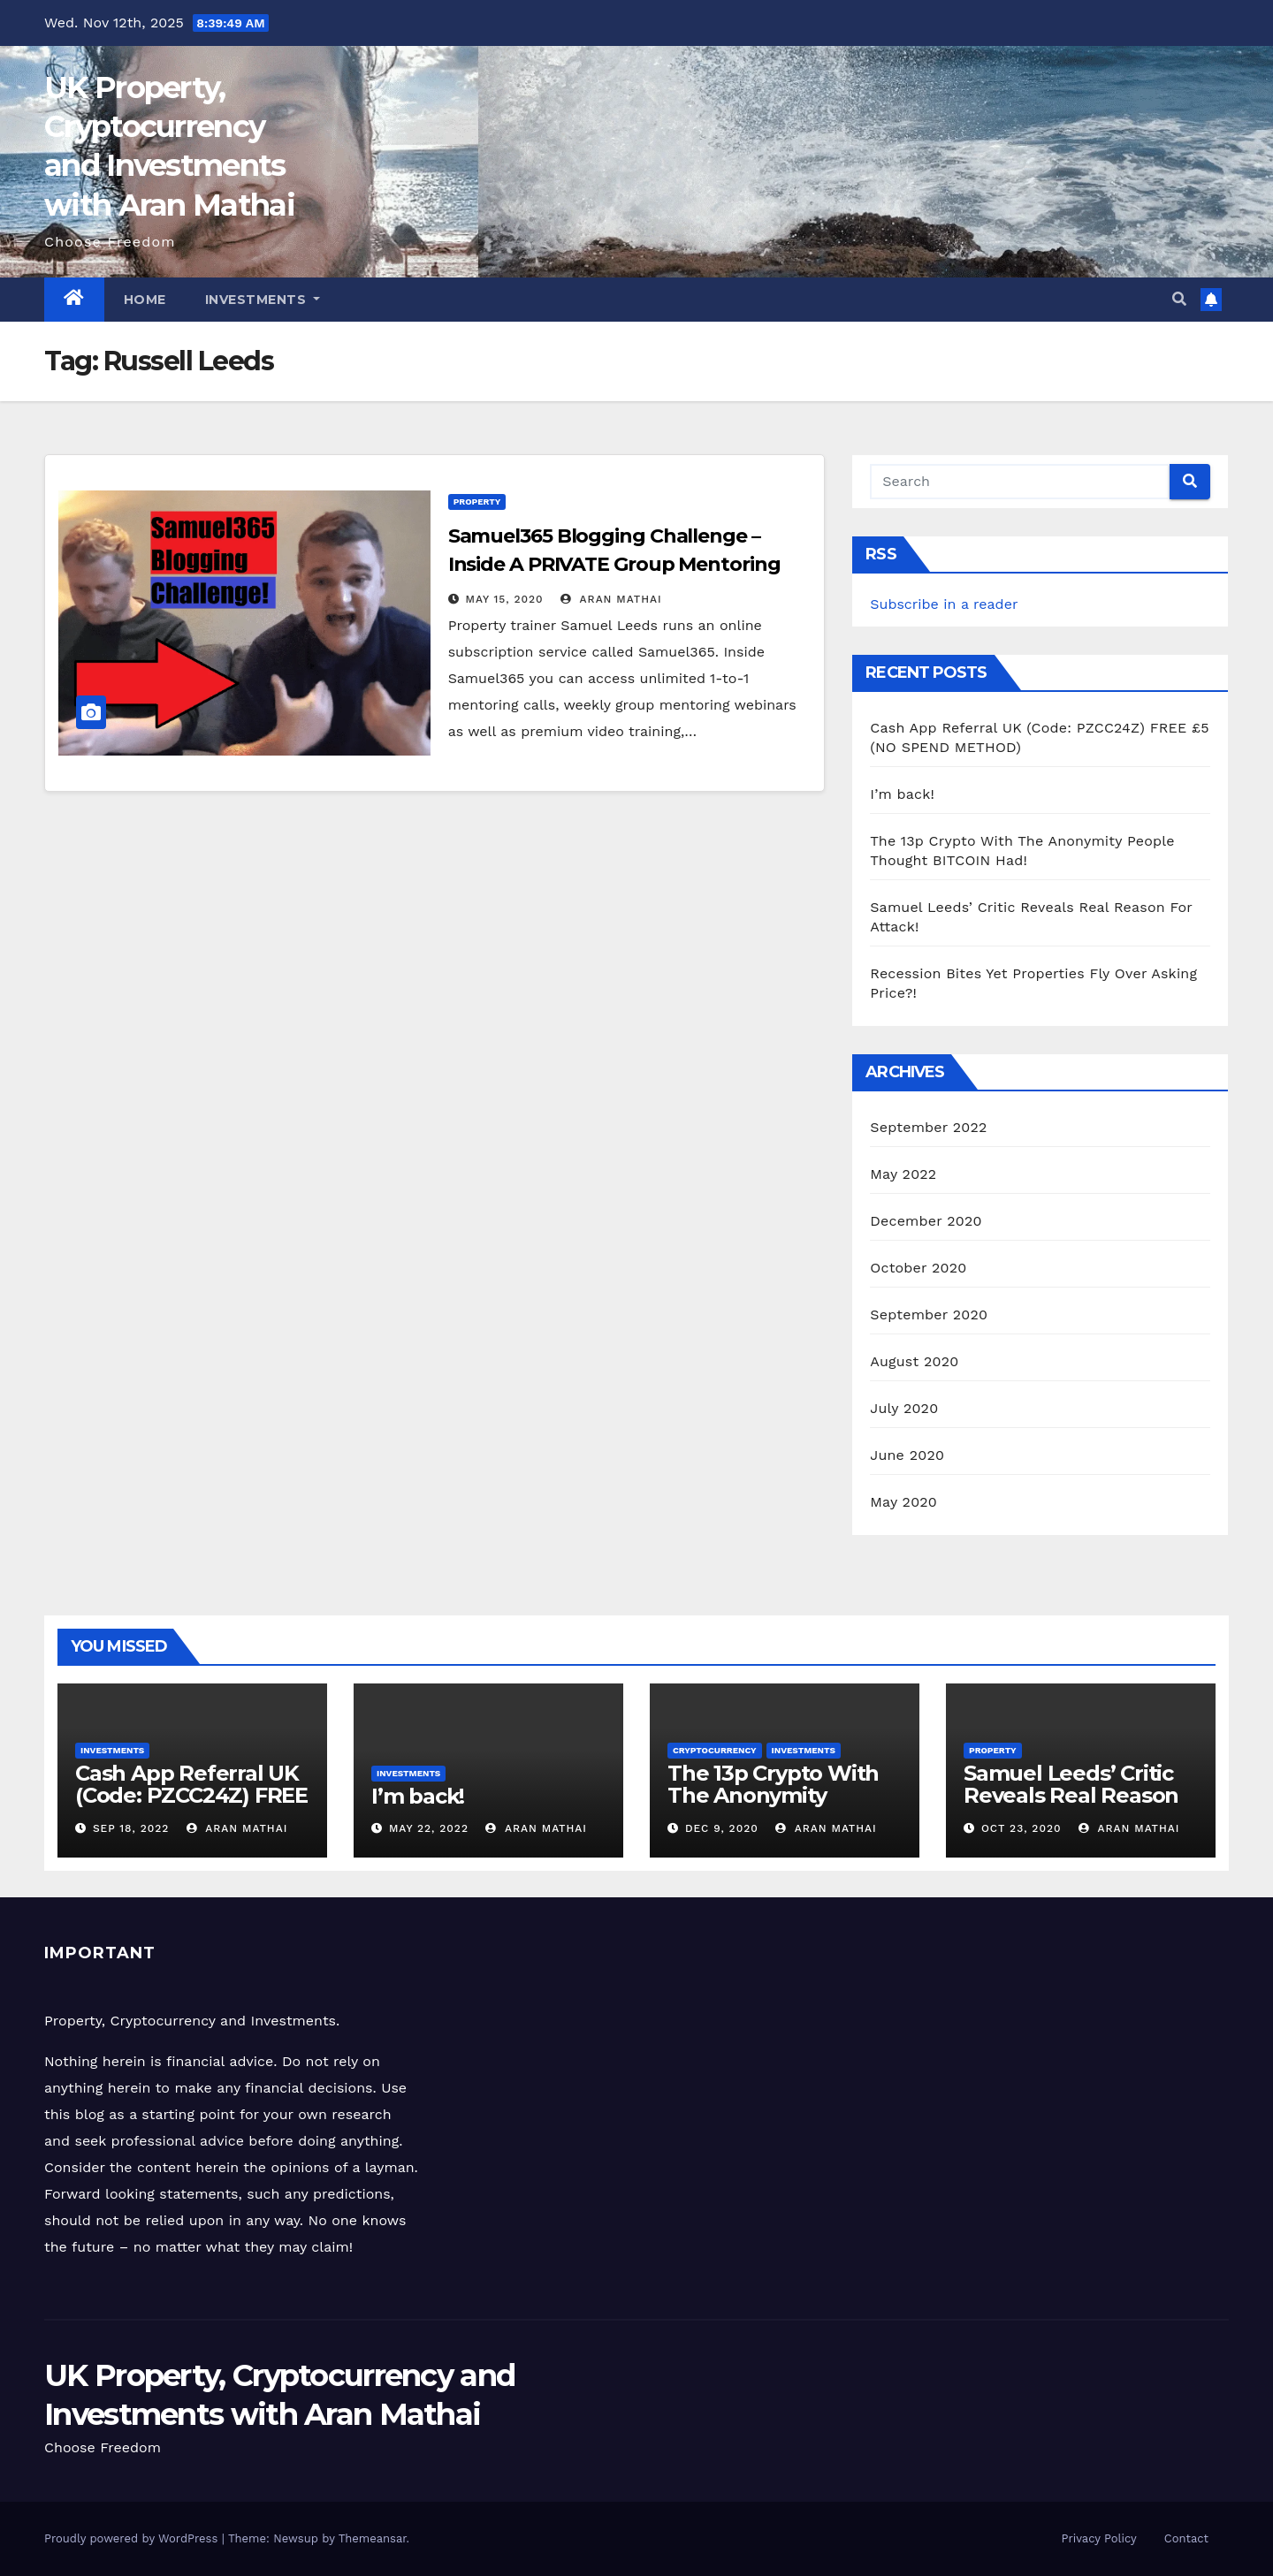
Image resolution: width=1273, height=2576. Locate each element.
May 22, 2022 (429, 1828)
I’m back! (902, 794)
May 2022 (903, 1174)
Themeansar (373, 2538)
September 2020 (928, 1314)
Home (145, 300)
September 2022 (928, 1127)
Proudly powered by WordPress (133, 2538)
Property (477, 501)
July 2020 (904, 1408)
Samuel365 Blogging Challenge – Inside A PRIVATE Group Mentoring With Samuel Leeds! (614, 564)
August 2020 (914, 1361)
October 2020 (918, 1267)
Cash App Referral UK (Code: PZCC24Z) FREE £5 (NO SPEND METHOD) (191, 1806)
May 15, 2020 (505, 599)
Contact (1186, 2538)
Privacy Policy (1099, 2538)
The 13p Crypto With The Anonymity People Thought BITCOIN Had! (773, 1806)
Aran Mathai (611, 599)
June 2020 (907, 1455)
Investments (263, 300)
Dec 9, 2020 (721, 1828)
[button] (1179, 299)
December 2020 (925, 1220)
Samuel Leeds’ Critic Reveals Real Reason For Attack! (1071, 1795)
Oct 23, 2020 (1021, 1828)
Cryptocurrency (715, 1750)
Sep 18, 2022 (131, 1828)
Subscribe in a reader (944, 604)
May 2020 (903, 1501)
